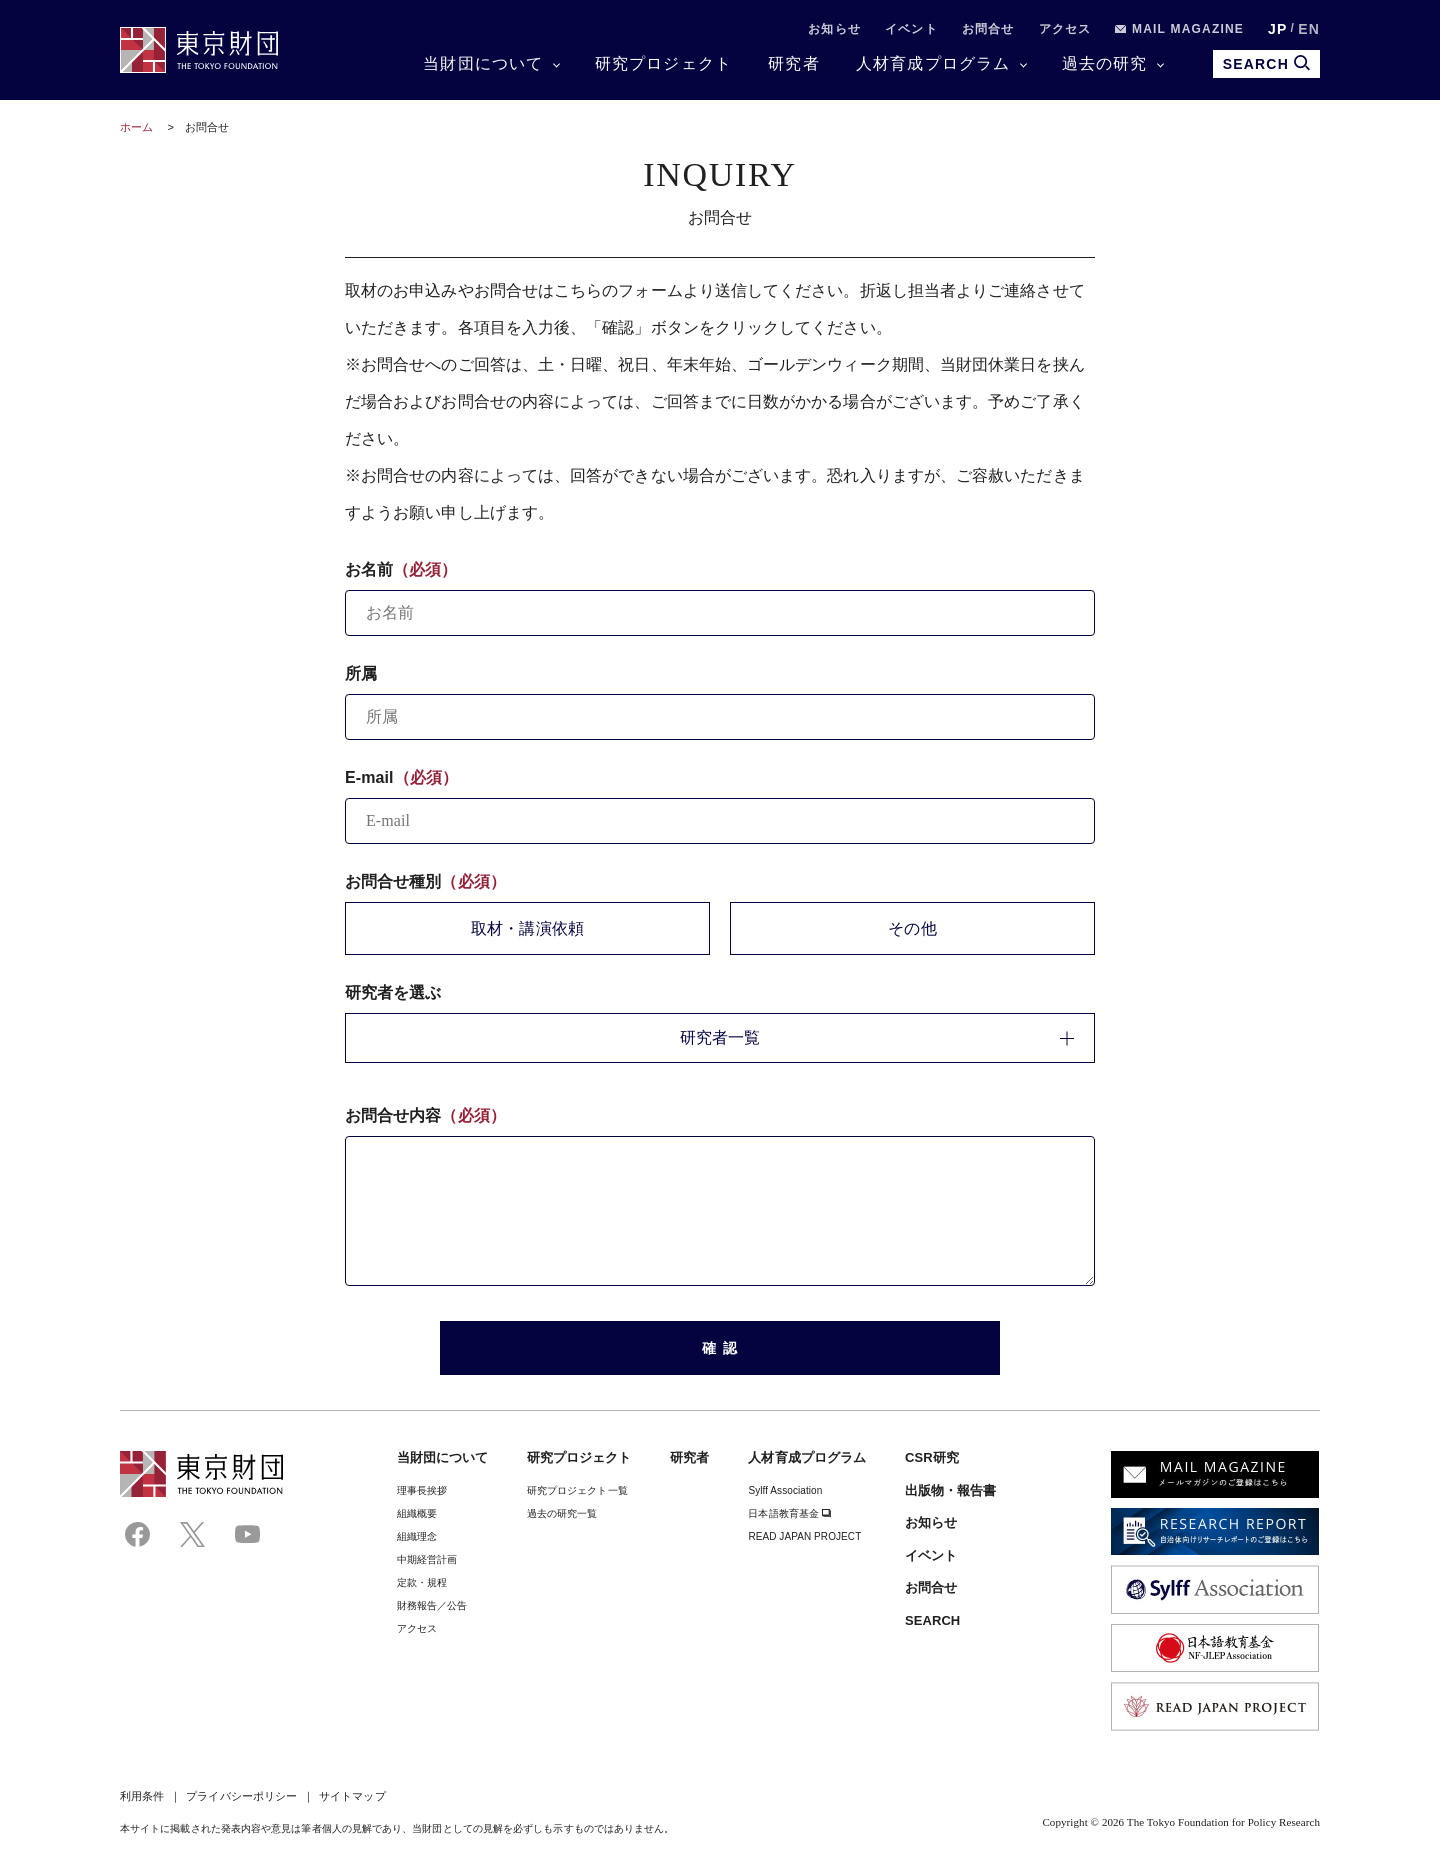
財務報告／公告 (432, 1605)
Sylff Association (785, 1490)
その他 (912, 928)
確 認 (720, 1348)
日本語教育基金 (789, 1513)
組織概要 (417, 1513)
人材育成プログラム (933, 63)
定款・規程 (422, 1582)
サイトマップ (352, 1796)
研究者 (794, 63)
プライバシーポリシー (241, 1796)
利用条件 (142, 1796)
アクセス (1065, 29)
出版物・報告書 (951, 1490)
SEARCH (932, 1620)
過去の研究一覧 (562, 1513)
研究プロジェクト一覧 (577, 1490)
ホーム (136, 127)
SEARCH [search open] (1266, 63)
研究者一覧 (877, 1037)
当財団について (483, 63)
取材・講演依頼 (527, 928)
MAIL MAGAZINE (1179, 29)
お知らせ (834, 29)
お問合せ (988, 29)
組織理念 (417, 1536)
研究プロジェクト (664, 63)
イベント (911, 29)
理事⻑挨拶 (422, 1490)
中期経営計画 (427, 1559)
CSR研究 (932, 1457)
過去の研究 (1105, 63)
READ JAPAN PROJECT (804, 1536)
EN (1309, 29)
